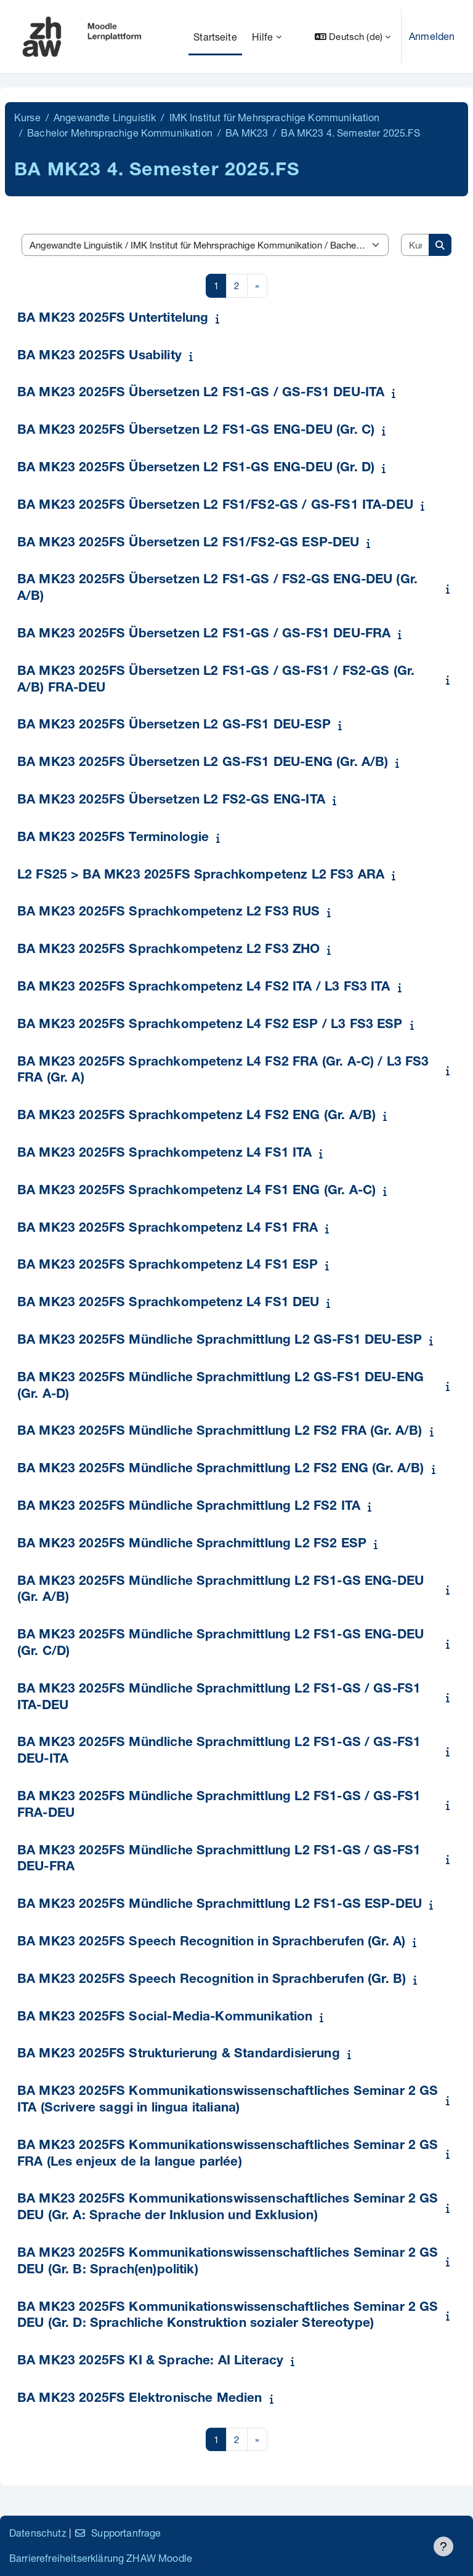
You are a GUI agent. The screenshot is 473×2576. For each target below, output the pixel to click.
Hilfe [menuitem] (262, 36)
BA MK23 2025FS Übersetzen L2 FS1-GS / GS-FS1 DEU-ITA (200, 393)
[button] (352, 36)
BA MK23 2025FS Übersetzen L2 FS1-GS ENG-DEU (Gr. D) (195, 468)
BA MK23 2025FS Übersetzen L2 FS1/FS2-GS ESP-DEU (188, 543)
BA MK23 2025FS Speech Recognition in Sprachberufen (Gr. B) (211, 1980)
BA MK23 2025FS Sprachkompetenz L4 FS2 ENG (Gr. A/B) (196, 1116)
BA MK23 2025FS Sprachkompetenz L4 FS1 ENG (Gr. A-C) (196, 1191)
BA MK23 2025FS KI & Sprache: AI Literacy (150, 2361)
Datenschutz (38, 2532)
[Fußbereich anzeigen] (443, 2546)
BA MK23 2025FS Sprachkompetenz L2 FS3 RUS (168, 912)
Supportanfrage (117, 2532)
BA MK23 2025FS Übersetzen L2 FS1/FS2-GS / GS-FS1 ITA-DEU (215, 506)
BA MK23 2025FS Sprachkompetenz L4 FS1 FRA (167, 1228)
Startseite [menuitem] (215, 36)
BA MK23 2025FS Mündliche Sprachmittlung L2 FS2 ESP (191, 1544)
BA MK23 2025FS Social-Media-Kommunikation (165, 2017)
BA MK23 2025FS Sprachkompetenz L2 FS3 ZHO (168, 950)
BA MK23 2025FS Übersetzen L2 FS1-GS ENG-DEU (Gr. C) (195, 431)
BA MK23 (246, 132)
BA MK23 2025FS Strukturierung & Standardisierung (178, 2054)
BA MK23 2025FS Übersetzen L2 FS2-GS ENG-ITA (171, 800)
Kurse (27, 117)
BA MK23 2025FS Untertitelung (112, 319)
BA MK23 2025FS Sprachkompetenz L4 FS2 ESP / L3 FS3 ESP (210, 1025)
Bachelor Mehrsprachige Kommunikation (119, 132)
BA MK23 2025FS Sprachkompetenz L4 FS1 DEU (168, 1303)
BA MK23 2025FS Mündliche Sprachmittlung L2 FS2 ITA (188, 1507)
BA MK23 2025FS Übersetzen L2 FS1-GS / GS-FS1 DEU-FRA (203, 634)
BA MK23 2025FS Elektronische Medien (139, 2399)
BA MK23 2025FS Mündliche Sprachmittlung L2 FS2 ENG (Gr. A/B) (220, 1469)
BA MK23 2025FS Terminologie (113, 838)
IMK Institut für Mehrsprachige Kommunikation (274, 117)
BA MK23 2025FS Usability (99, 356)
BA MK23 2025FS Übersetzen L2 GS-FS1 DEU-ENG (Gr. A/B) (202, 763)
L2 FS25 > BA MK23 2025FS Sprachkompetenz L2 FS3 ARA (200, 875)
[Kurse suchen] (416, 245)
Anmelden (432, 36)
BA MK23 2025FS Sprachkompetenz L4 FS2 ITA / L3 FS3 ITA (203, 987)
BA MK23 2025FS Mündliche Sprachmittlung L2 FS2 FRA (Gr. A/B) (219, 1432)
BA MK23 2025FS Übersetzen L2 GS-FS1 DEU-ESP (174, 725)
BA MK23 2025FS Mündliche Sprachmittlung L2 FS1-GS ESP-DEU (219, 1905)
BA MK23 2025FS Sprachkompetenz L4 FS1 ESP (167, 1265)
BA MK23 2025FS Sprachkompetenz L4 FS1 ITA (164, 1153)
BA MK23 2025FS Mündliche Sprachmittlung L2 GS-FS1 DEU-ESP (219, 1340)
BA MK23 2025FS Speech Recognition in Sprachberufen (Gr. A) (211, 1942)
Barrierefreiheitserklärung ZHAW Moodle (100, 2558)
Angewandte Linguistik (105, 117)
